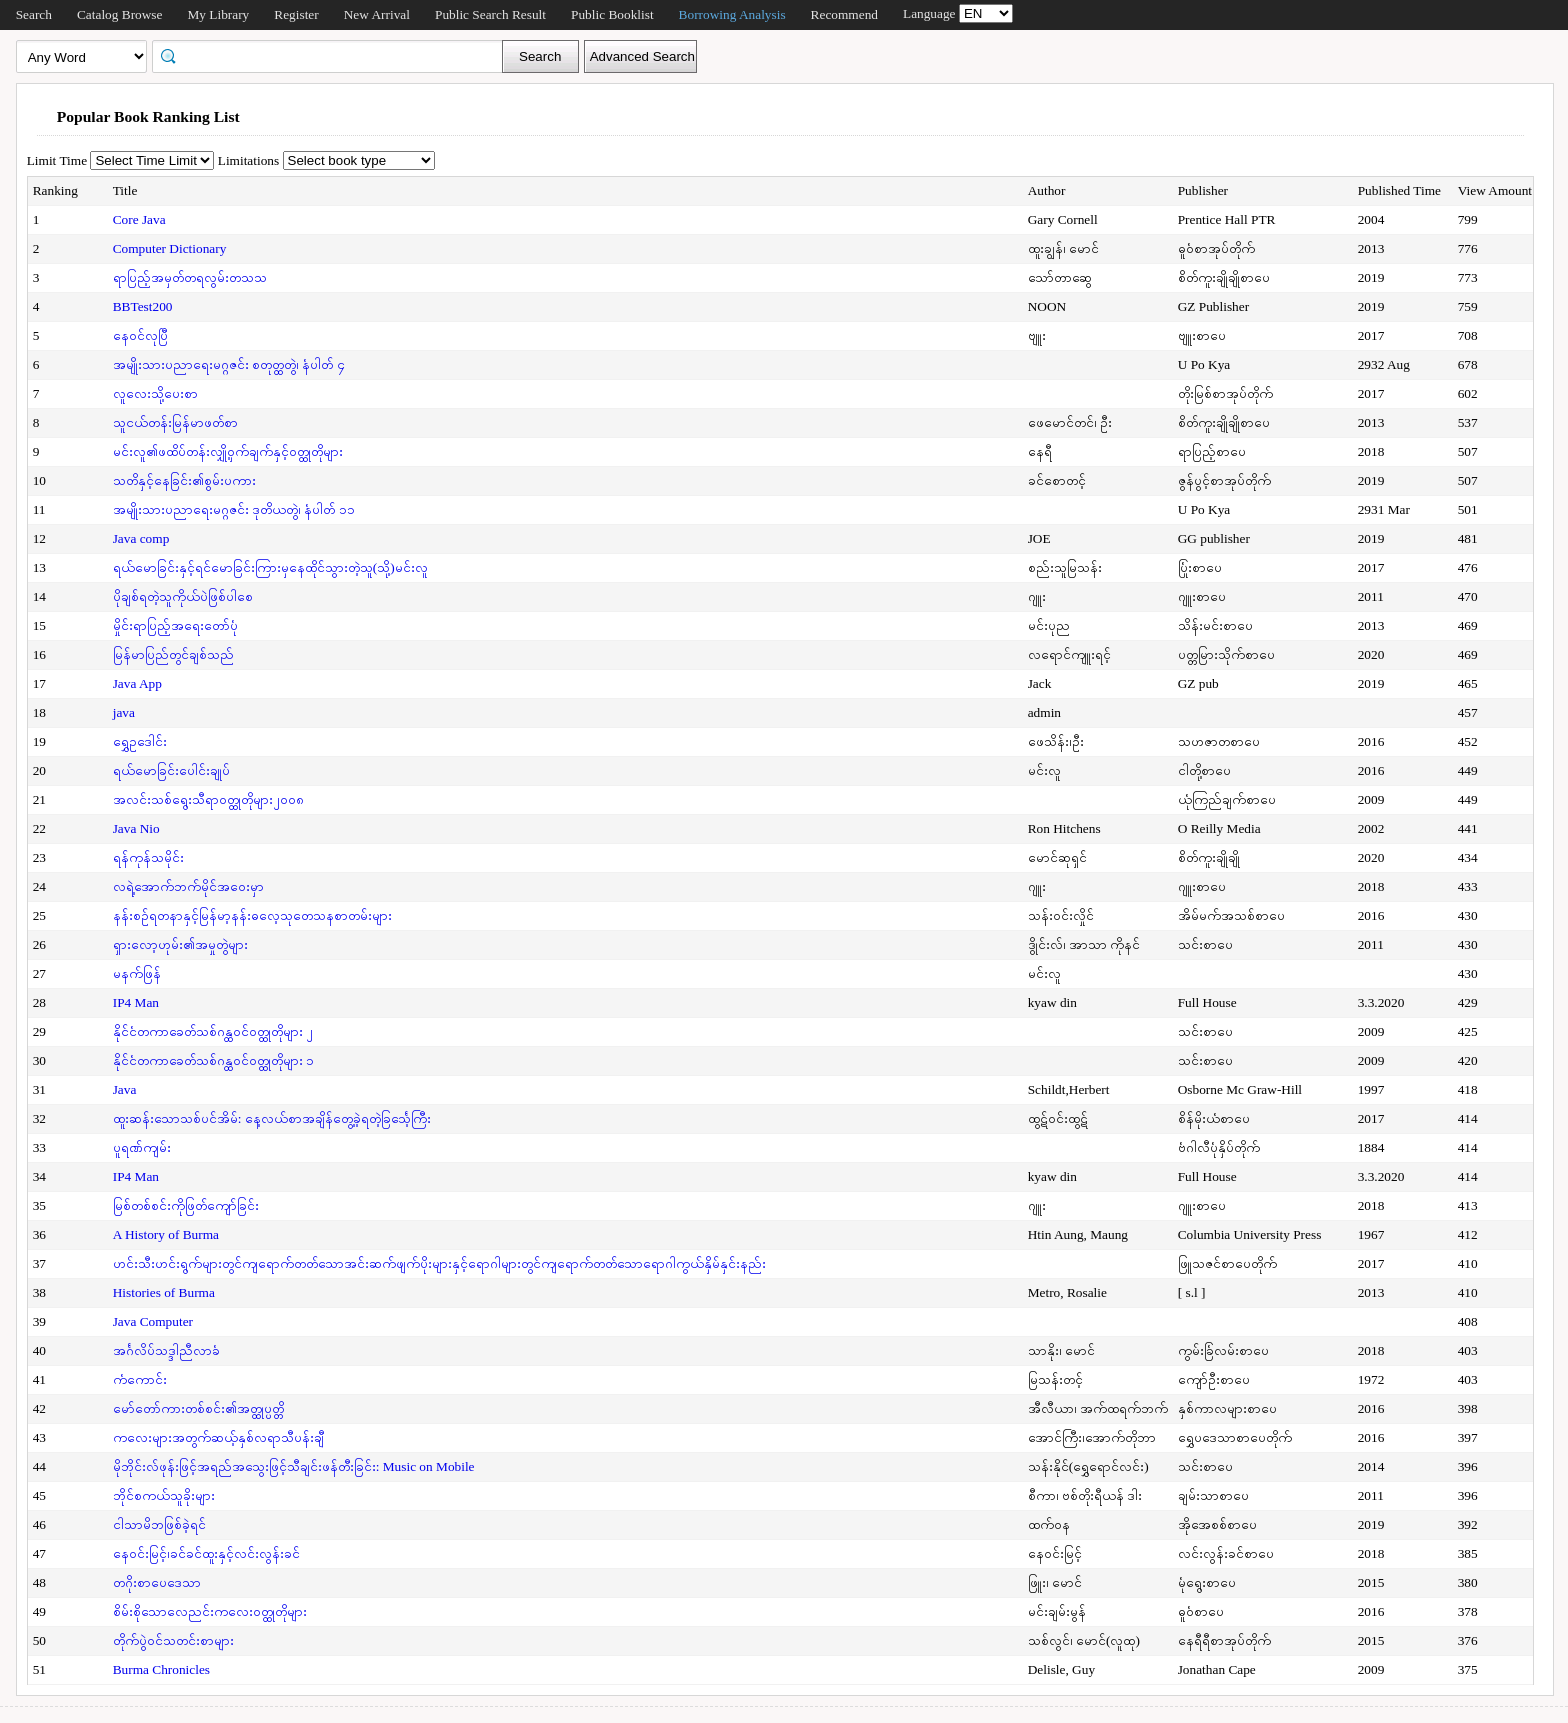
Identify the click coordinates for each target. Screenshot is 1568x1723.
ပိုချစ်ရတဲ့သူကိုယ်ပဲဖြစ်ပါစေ (183, 596)
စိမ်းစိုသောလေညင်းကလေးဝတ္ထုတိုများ (210, 1611)
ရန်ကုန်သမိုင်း (148, 857)
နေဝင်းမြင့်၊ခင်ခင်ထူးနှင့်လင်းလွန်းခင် (206, 1553)
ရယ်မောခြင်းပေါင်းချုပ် (171, 770)
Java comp (141, 538)
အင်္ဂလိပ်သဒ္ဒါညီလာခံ (166, 1350)
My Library (218, 14)
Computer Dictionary (170, 248)
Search (34, 14)
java (124, 712)
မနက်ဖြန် (137, 973)
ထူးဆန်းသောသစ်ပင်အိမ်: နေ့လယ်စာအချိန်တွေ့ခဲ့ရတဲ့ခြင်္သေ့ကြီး (272, 1118)
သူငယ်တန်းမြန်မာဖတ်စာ (175, 422)
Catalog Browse (120, 14)
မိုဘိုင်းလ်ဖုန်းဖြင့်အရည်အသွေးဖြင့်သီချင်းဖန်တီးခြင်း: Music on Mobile (294, 1466)
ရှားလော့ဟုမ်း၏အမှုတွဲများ (180, 944)
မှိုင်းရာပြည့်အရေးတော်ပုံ (175, 625)
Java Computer (153, 1321)
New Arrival (377, 14)
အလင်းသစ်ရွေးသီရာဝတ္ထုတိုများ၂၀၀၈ (208, 799)
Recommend (844, 14)
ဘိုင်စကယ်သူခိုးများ (164, 1495)
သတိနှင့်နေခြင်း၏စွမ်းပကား (184, 480)
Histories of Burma (164, 1292)
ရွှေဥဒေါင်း (140, 741)
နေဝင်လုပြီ (140, 335)
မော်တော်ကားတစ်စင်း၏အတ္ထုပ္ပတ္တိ (198, 1408)
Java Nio (136, 828)
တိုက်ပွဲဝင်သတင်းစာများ (173, 1640)
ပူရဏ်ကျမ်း (142, 1147)
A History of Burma (166, 1234)
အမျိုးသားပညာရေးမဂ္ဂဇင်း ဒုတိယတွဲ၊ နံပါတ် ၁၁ (234, 509)
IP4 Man (136, 1002)
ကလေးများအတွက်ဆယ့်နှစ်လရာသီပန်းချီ (218, 1437)
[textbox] (334, 55)
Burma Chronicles (161, 1669)
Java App (137, 683)
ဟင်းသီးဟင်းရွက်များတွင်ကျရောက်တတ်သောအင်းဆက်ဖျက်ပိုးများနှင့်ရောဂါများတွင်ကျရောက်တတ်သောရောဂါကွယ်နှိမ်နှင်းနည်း (439, 1263)
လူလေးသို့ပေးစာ (155, 393)
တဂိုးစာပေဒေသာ (157, 1582)
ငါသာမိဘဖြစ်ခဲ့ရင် (159, 1524)
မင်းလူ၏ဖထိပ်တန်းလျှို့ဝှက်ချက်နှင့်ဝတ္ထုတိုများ (228, 451)
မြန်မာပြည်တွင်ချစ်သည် (173, 654)
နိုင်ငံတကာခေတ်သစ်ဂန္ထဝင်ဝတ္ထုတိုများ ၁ (213, 1060)
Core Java (139, 219)
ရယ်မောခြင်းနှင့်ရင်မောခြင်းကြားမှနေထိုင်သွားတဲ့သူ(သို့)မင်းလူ (270, 567)
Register (296, 14)
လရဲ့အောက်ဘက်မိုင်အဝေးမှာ (188, 886)
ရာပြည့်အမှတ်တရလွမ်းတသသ (190, 277)
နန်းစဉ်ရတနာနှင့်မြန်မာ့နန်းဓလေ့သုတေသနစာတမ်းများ (252, 915)
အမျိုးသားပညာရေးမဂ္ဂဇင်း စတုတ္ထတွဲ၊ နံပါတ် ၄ (229, 364)
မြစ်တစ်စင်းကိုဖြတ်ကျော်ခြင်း (186, 1205)
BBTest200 (143, 306)
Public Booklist (612, 14)
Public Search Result (490, 14)
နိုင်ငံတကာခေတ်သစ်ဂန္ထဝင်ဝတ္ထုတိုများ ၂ (213, 1031)
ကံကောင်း (140, 1379)
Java (125, 1089)
